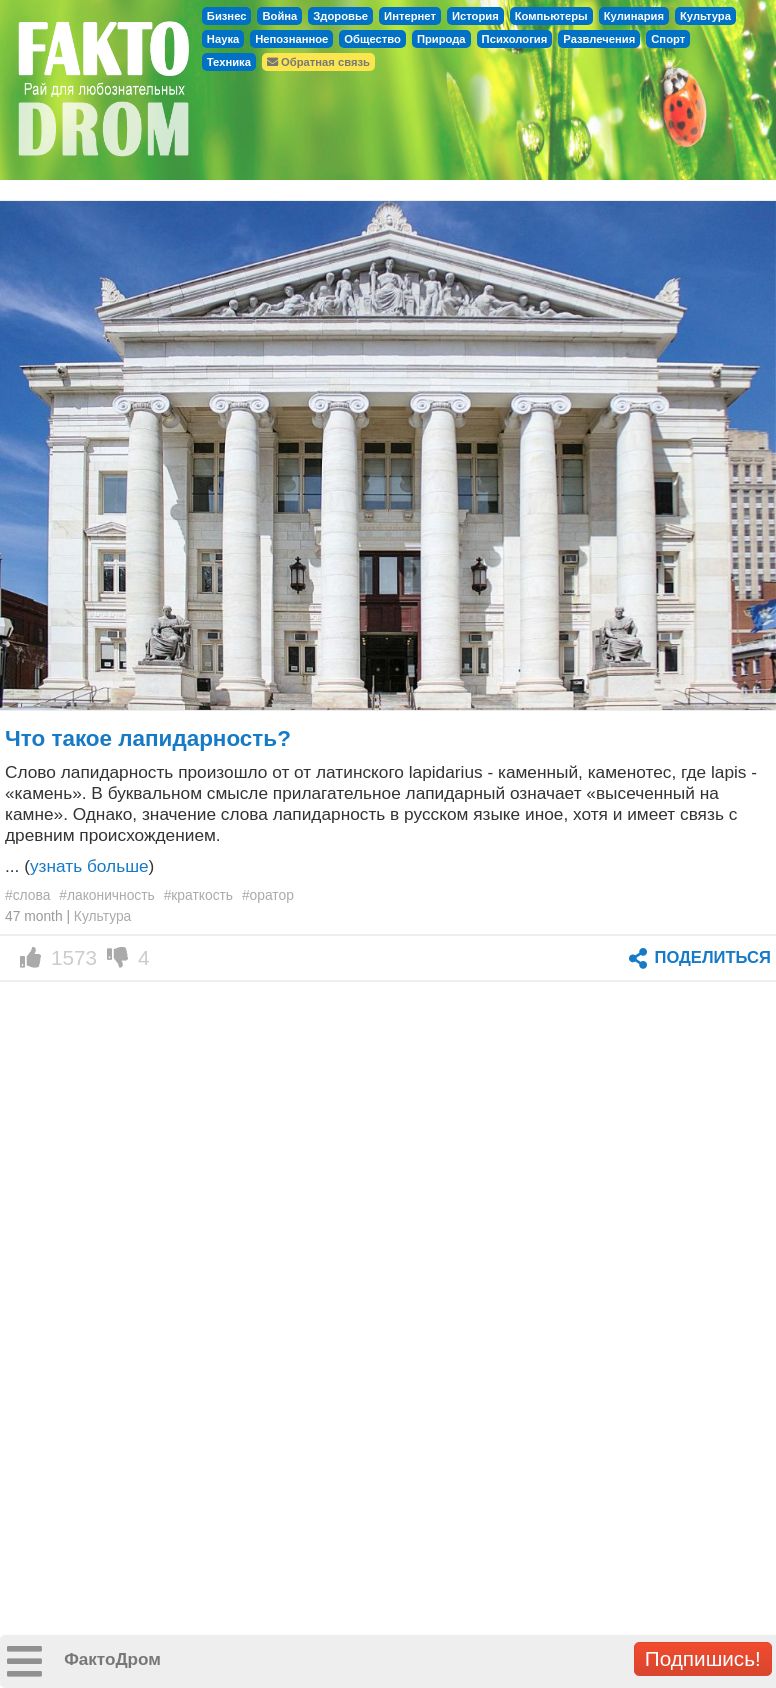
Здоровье (340, 16)
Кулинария (634, 16)
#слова (27, 895)
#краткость (198, 895)
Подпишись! (703, 1658)
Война (279, 16)
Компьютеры (551, 16)
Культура (705, 16)
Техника (229, 62)
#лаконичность (107, 895)
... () (79, 866)
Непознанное (291, 39)
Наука (223, 39)
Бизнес (227, 16)
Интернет (410, 16)
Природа (441, 39)
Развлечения (599, 39)
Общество (372, 39)
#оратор (268, 895)
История (475, 16)
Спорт (668, 39)
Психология (515, 39)
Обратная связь (318, 62)
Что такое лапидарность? (148, 738)
